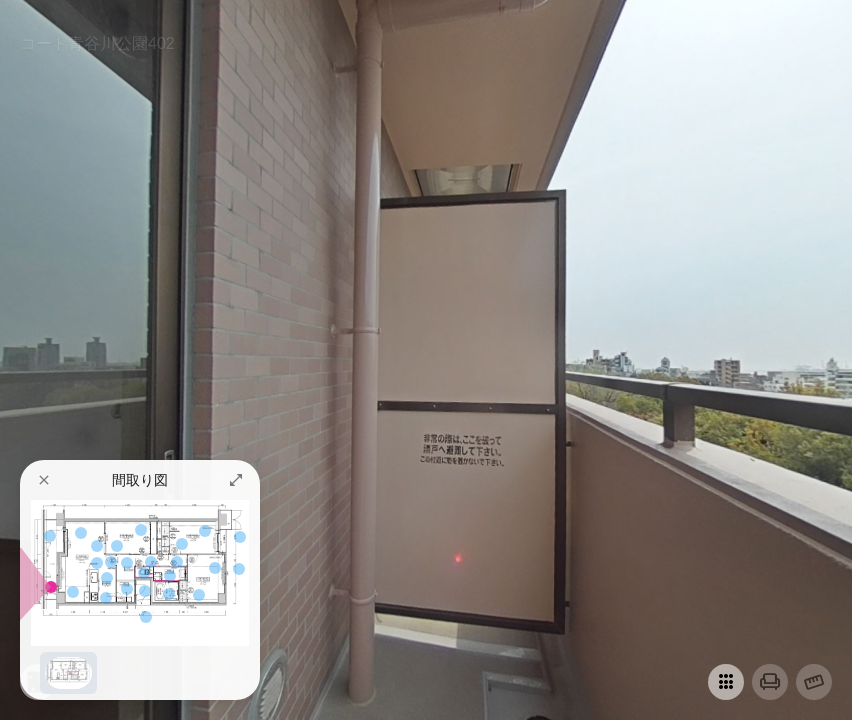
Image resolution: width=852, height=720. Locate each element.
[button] (44, 480)
